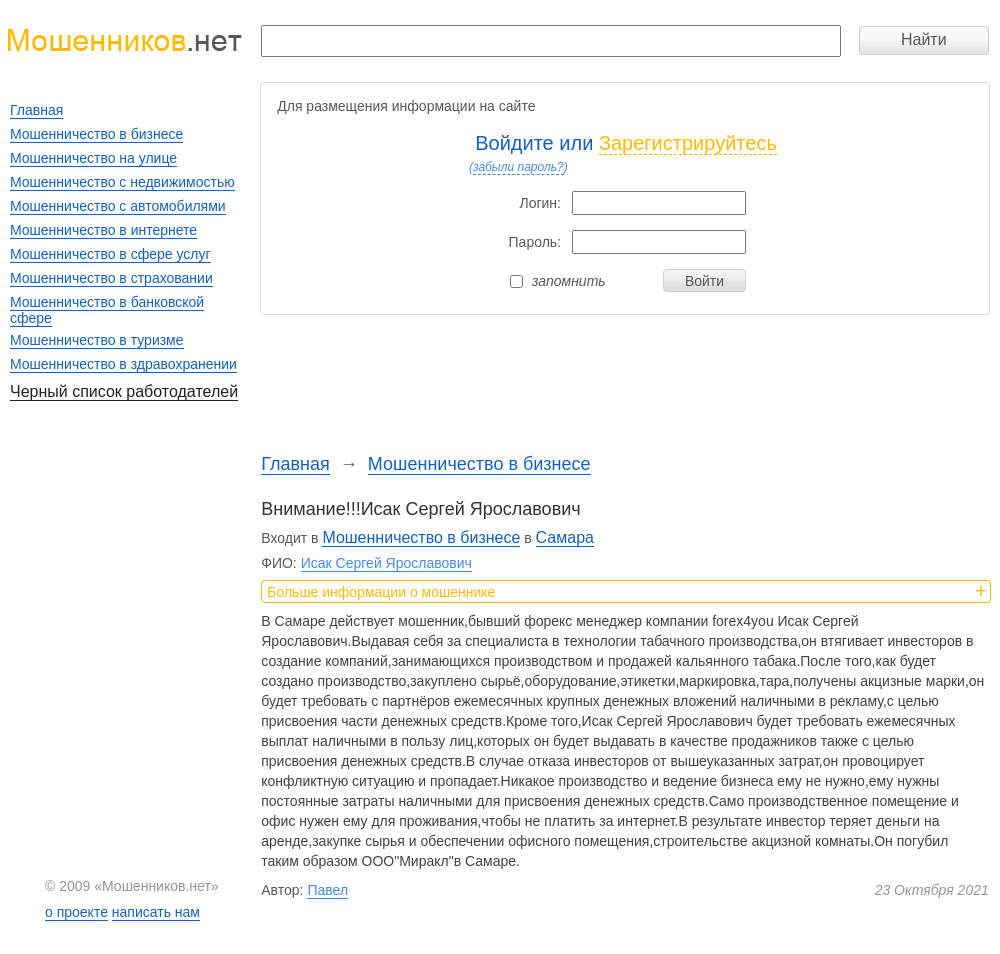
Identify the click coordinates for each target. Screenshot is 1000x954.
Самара (565, 537)
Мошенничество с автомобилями (118, 206)
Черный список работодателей (124, 391)
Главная (295, 464)
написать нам (156, 912)
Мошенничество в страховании (111, 278)
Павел (327, 890)
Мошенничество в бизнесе (479, 464)
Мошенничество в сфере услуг (110, 254)
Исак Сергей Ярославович (386, 563)
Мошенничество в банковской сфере (107, 310)
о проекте (76, 912)
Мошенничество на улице (93, 158)
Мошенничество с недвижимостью (122, 182)
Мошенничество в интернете (103, 230)
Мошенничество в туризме (97, 340)
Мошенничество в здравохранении (123, 364)
